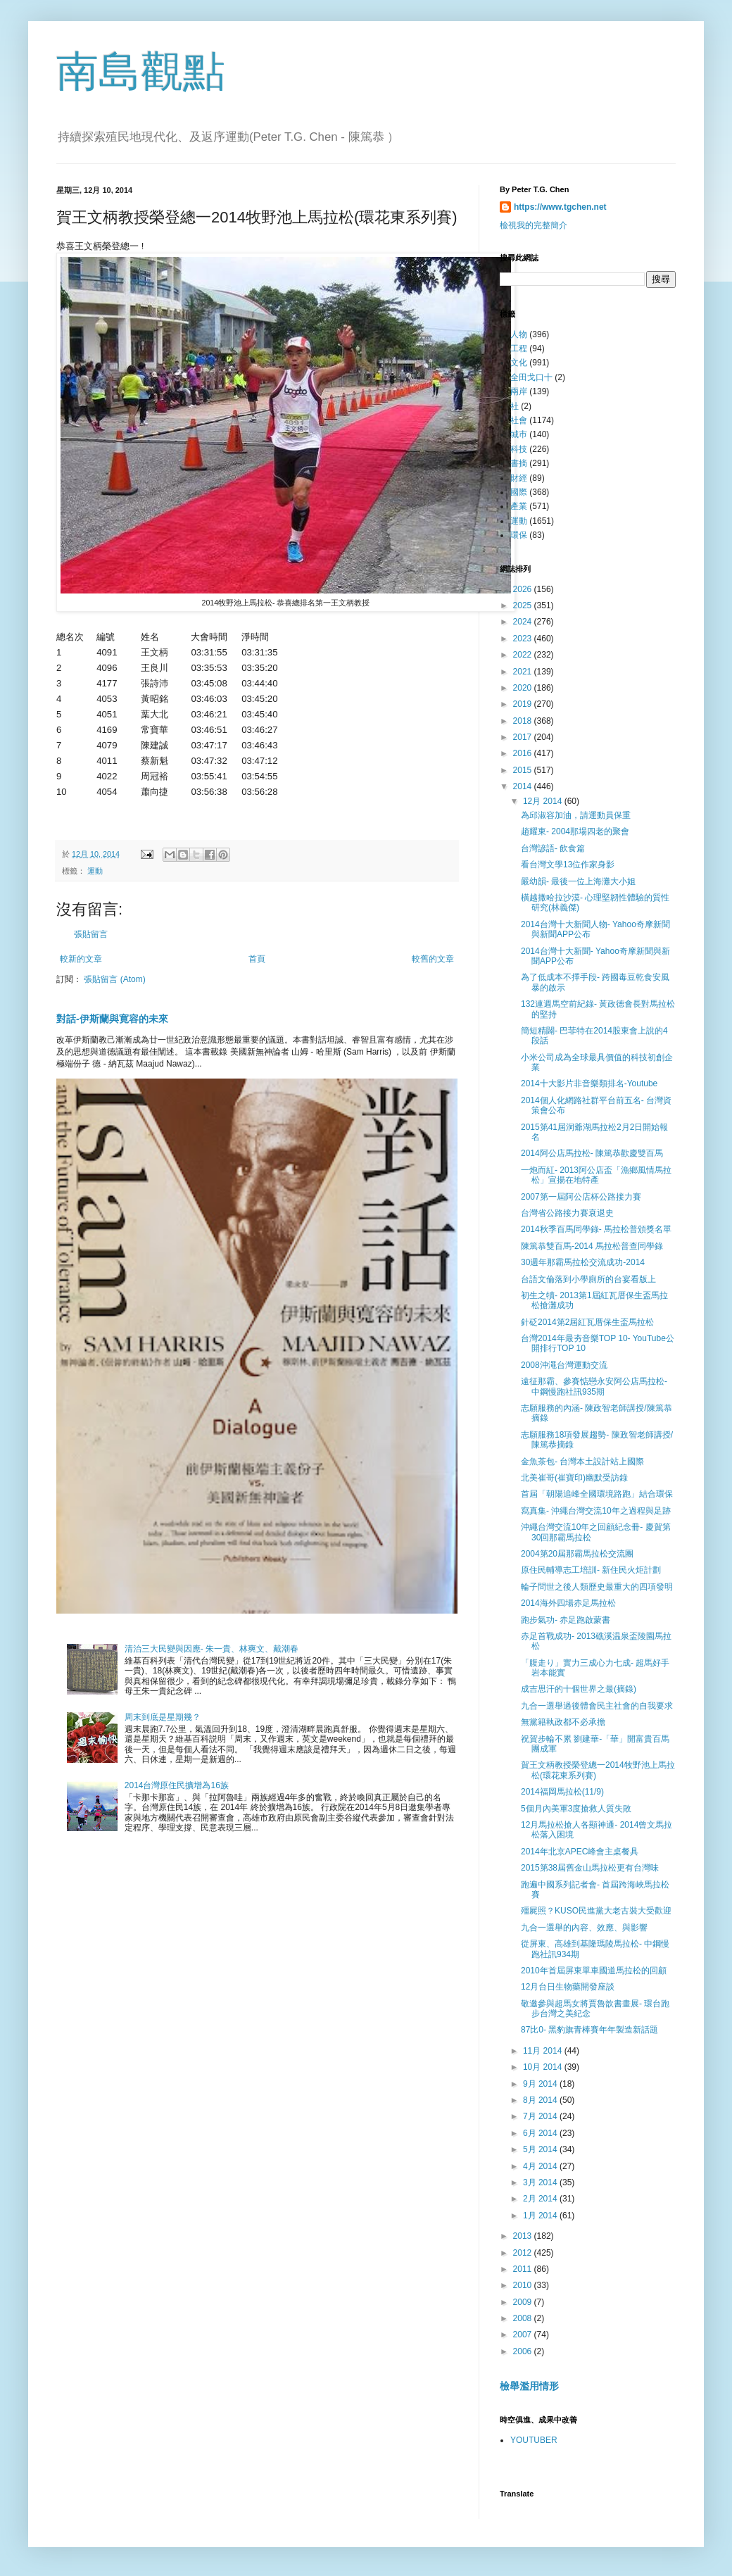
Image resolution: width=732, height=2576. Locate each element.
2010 (523, 2285)
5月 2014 (541, 2149)
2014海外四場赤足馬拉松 (568, 1603)
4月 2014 (541, 2166)
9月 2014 (541, 2084)
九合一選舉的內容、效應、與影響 (584, 1928)
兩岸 (518, 391)
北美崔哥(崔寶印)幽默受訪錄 (574, 1478)
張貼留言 (91, 934)
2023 (523, 638)
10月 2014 (543, 2067)
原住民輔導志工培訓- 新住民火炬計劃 (591, 1570)
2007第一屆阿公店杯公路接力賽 (581, 1197)
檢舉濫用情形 (529, 2386)
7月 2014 (541, 2116)
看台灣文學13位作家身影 (567, 864)
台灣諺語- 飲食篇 (553, 848)
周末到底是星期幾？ (163, 1717)
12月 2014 (543, 801)
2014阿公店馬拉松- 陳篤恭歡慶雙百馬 (592, 1153)
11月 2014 (543, 2051)
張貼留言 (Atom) (114, 979)
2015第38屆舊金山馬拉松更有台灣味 (590, 1868)
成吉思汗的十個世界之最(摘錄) (578, 1689)
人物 (518, 334)
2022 (523, 655)
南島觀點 (140, 71)
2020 (523, 688)
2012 (523, 2253)
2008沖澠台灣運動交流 (564, 1365)
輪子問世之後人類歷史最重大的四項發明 (597, 1587)
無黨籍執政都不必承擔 (563, 1722)
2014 (523, 786)
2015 (523, 770)
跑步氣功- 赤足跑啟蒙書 (565, 1620)
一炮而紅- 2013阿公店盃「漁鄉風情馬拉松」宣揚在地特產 (596, 1175)
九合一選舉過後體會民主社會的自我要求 (597, 1706)
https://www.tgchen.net (560, 207)
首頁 (256, 959)
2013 (523, 2236)
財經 (518, 478)
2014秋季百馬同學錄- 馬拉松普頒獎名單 (596, 1229)
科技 (518, 449)
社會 (518, 420)
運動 (95, 871)
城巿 (518, 434)
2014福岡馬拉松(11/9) (562, 1792)
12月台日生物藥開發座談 (567, 1987)
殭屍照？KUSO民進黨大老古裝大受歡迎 (596, 1911)
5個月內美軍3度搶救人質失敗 (576, 1809)
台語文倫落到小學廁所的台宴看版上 (588, 1279)
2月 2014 (541, 2199)
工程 (518, 348)
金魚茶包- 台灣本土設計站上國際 (582, 1461)
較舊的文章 (433, 959)
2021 (523, 672)
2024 (523, 622)
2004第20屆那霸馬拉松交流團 (577, 1554)
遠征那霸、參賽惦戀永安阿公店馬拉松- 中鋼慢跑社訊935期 (594, 1386)
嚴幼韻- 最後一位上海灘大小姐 (578, 881)
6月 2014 (541, 2133)
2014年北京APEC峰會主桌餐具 (579, 1851)
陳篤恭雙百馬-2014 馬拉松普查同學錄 (592, 1246)
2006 (523, 2351)
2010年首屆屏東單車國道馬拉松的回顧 (594, 1970)
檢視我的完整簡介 (533, 225)
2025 (523, 605)
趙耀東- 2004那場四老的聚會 (575, 831)
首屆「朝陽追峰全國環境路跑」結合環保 (597, 1494)
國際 (518, 492)
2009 (523, 2302)
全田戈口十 (531, 377)
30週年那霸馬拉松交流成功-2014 (583, 1262)
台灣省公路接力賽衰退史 (567, 1213)
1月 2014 (541, 2215)
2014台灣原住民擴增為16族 (177, 1785)
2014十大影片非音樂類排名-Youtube (589, 1083)
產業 (518, 506)
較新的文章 (81, 959)
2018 (523, 721)
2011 (523, 2269)
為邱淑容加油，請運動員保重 (576, 815)
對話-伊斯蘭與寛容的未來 (112, 1018)
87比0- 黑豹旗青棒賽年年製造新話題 (589, 2030)
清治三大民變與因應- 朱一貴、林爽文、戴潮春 (211, 1649)
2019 (523, 704)
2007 (523, 2334)
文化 (518, 362)
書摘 (518, 463)
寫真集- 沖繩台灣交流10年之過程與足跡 (596, 1511)
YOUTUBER (533, 2440)
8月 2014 (541, 2100)
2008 (523, 2318)
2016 (523, 753)
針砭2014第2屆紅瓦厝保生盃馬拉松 (587, 1322)
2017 (523, 737)
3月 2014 (541, 2182)
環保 (518, 535)
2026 (523, 589)
